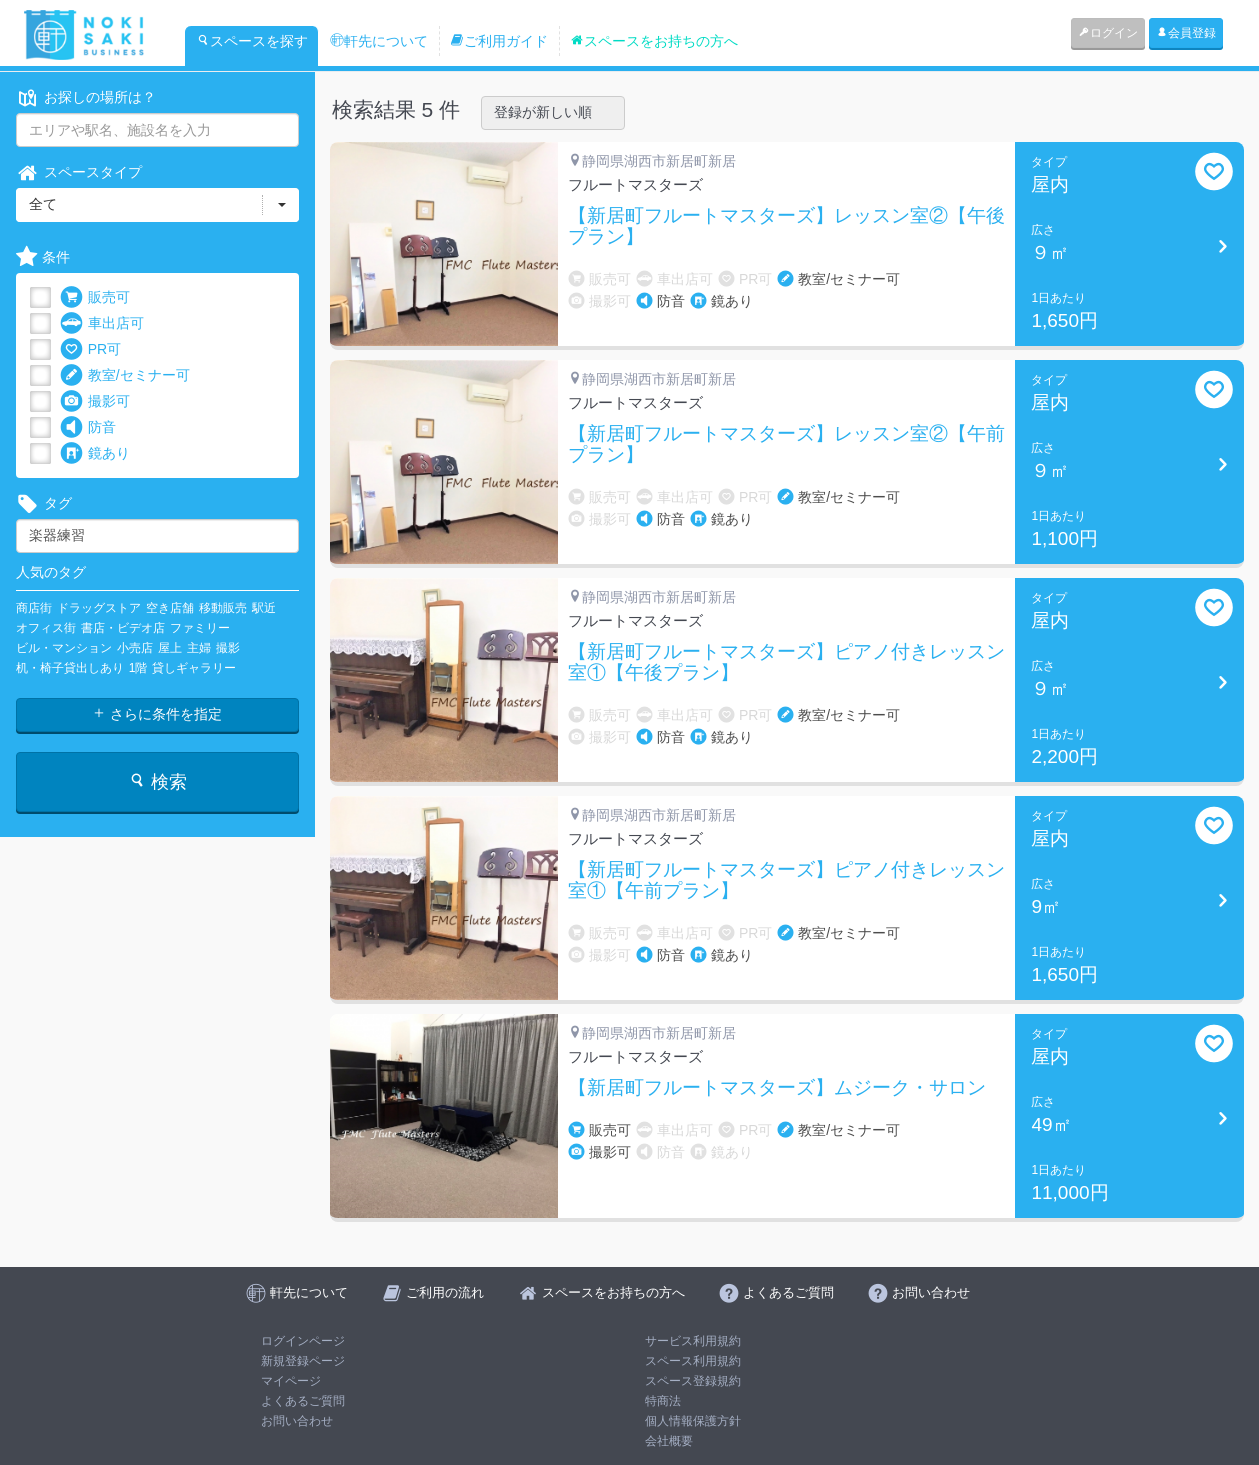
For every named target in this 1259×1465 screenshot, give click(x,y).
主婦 (199, 648)
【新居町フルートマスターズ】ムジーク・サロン (777, 1088)
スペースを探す (252, 41)
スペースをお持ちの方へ (654, 41)
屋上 (170, 648)
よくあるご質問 (303, 1401)
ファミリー (200, 628)
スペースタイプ (79, 172)
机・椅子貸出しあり (70, 668)
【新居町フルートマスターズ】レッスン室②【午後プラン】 (786, 226)
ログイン (1108, 33)
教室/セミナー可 (125, 375)
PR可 (90, 349)
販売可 (95, 297)
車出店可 (102, 323)
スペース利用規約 (693, 1361)
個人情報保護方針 (693, 1421)
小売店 (135, 648)
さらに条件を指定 (157, 714)
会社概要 (669, 1441)
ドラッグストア (99, 608)
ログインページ (303, 1341)
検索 (157, 781)
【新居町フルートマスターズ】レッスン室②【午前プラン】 (786, 444)
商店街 (34, 608)
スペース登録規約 (693, 1381)
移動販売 (223, 608)
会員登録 (1186, 33)
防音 (88, 427)
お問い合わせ (297, 1421)
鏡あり (95, 453)
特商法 (663, 1401)
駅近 (264, 608)
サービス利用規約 (693, 1341)
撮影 (228, 648)
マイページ (291, 1381)
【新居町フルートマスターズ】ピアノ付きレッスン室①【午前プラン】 (786, 880)
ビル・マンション (64, 648)
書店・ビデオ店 (123, 628)
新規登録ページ (303, 1361)
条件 (43, 257)
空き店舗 (170, 608)
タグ (44, 503)
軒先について (379, 41)
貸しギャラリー (194, 668)
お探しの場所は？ (86, 97)
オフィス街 (46, 628)
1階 (138, 668)
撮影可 (95, 401)
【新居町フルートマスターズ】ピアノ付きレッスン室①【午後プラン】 (786, 662)
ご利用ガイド (499, 41)
